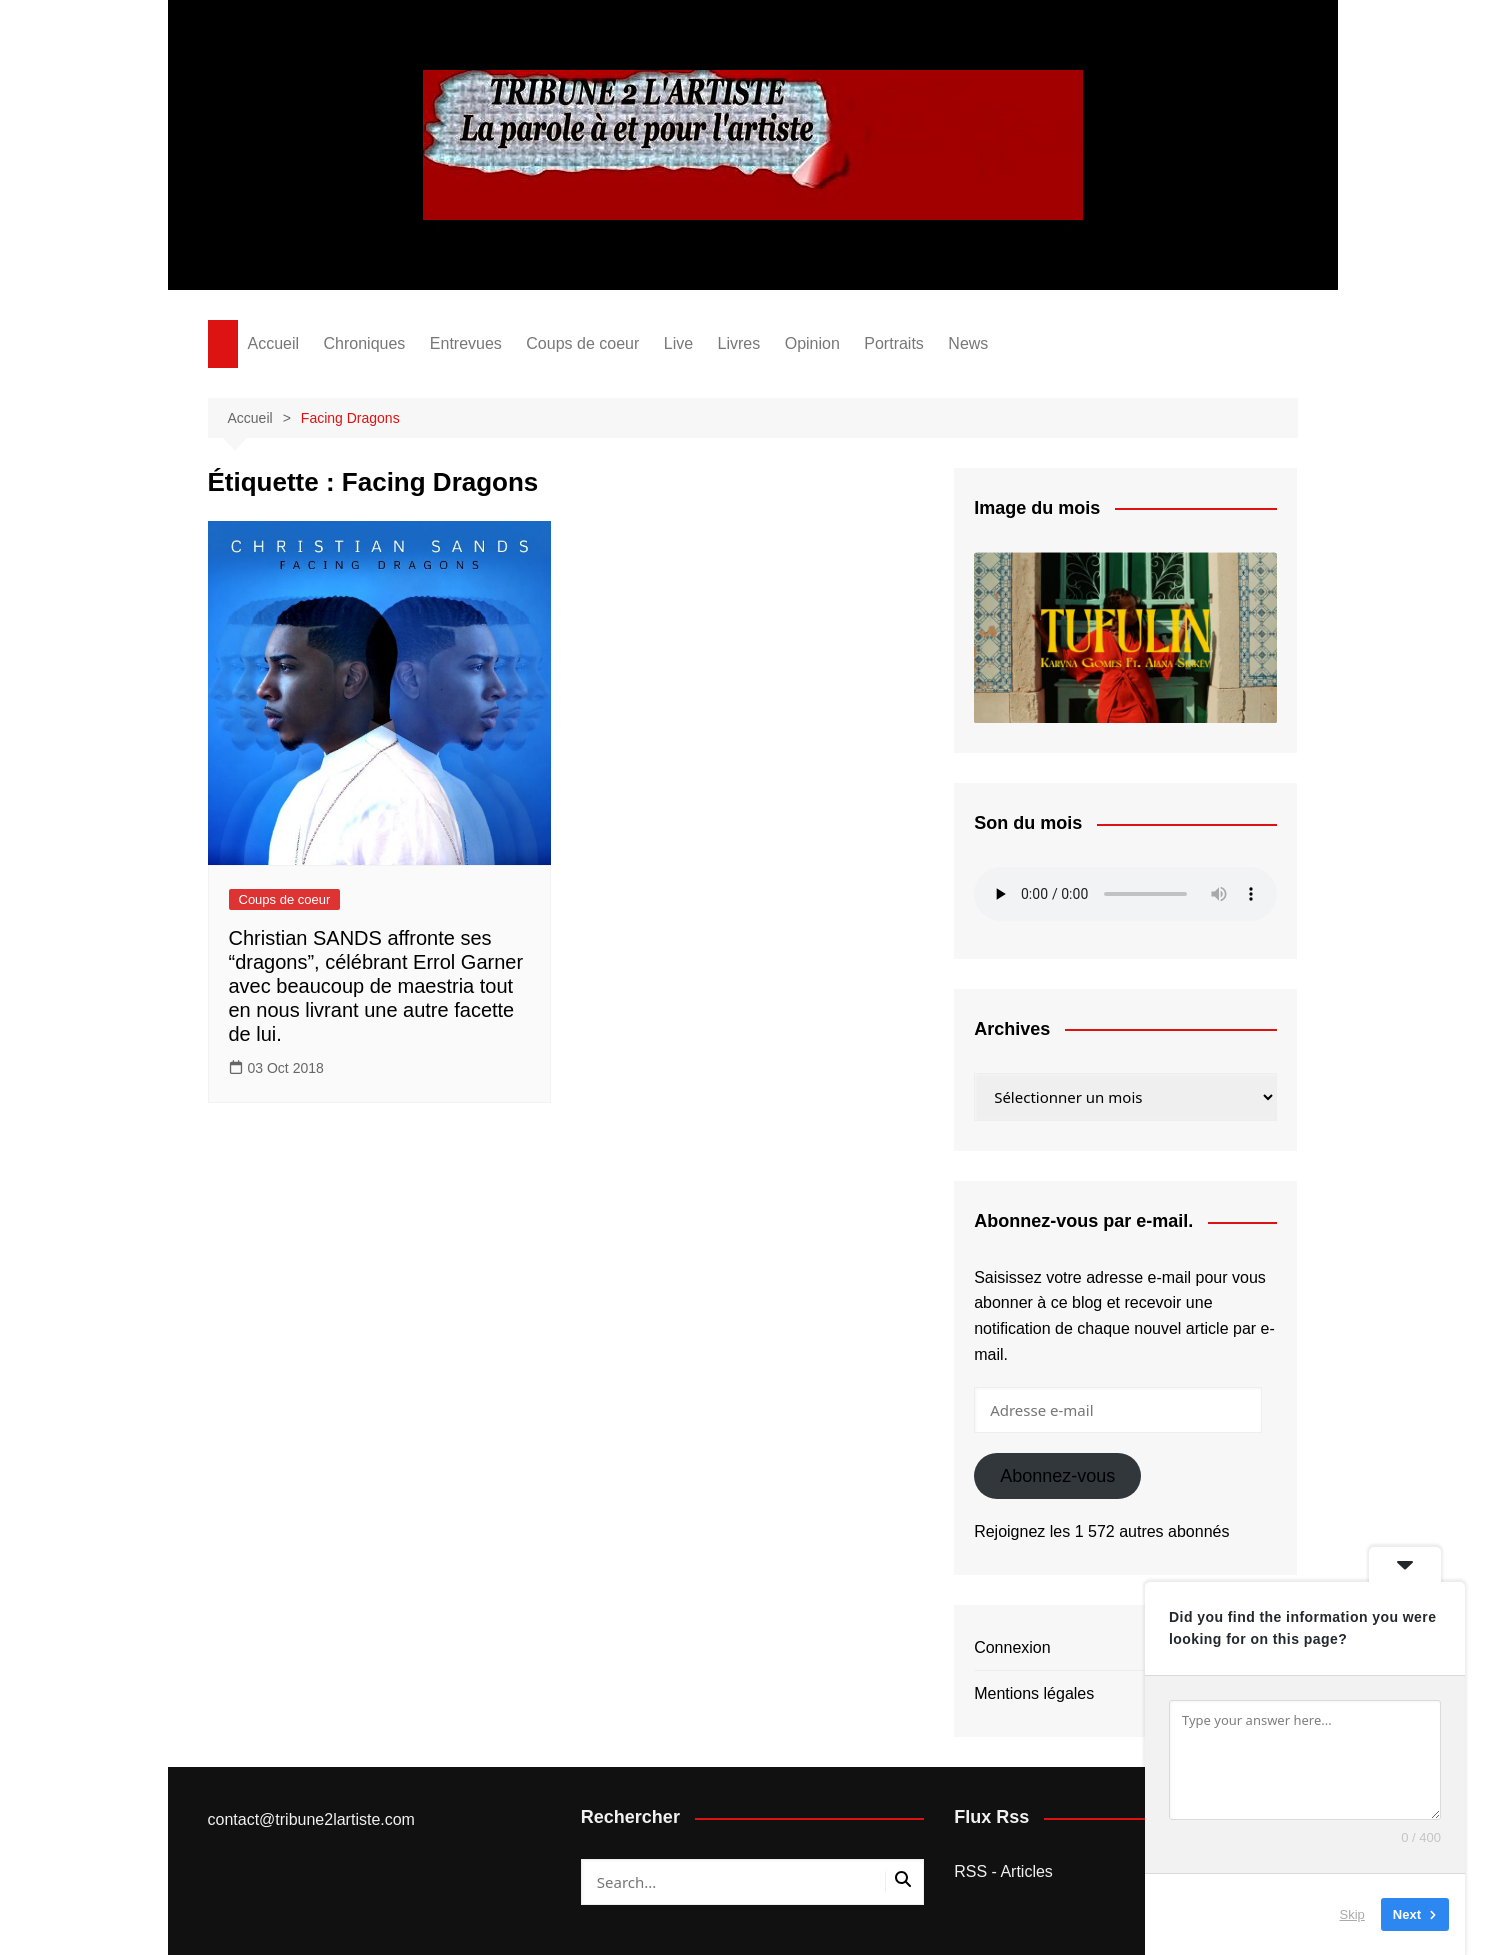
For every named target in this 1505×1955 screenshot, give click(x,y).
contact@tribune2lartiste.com (311, 1819)
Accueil (274, 343)
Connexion (1012, 1647)
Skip (1352, 1914)
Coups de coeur (582, 343)
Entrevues (466, 343)
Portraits (894, 343)
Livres (739, 343)
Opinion (812, 343)
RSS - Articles (1003, 1871)
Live (678, 343)
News (968, 343)
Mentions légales (1034, 1693)
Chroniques (365, 343)
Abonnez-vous (1057, 1476)
